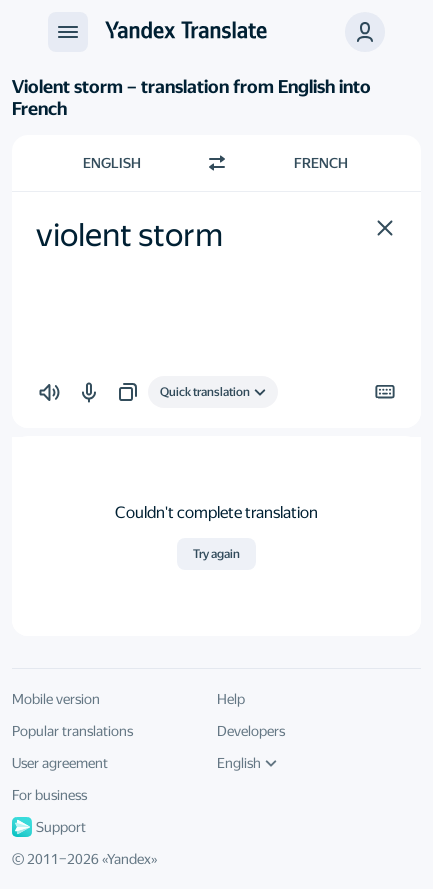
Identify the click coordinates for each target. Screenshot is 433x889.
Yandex (129, 859)
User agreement (60, 763)
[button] (385, 228)
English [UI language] (247, 763)
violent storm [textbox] (129, 235)
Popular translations (72, 731)
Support (49, 827)
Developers (251, 731)
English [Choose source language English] (112, 163)
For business (49, 795)
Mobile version (56, 699)
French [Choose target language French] (321, 163)
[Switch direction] (217, 163)
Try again (216, 554)
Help (231, 699)
